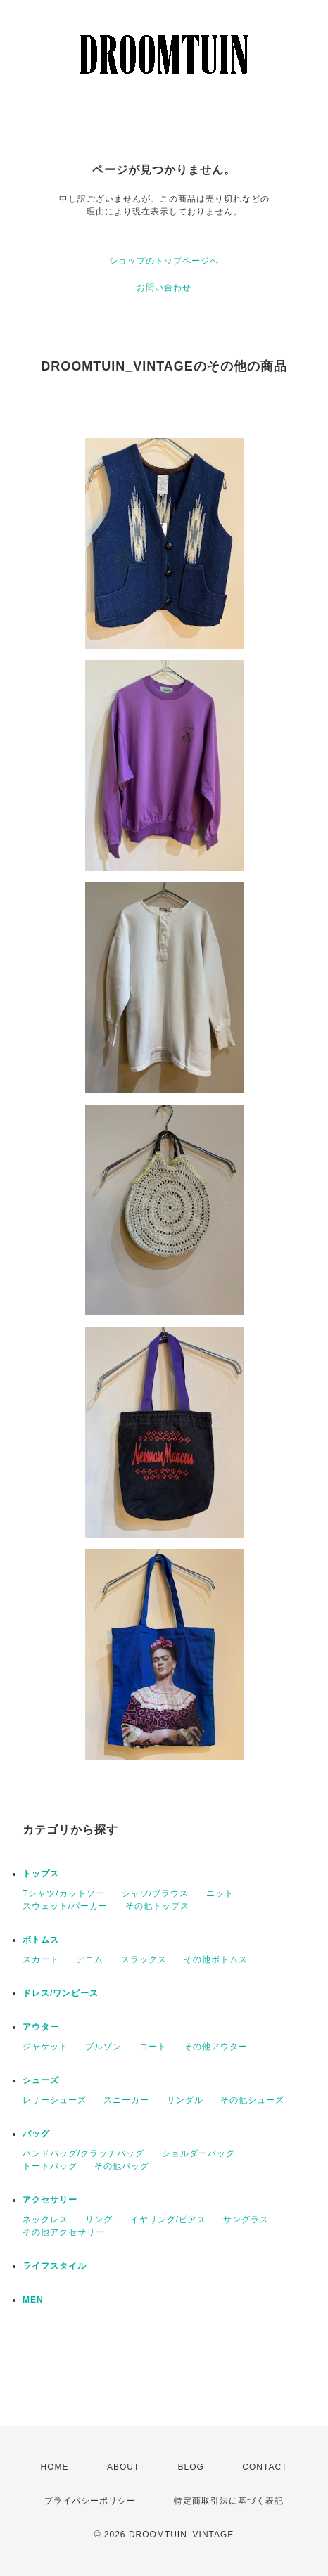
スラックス (144, 1959)
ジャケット (45, 2047)
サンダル (185, 2100)
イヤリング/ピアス (168, 2219)
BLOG (191, 2467)
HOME (55, 2467)
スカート (41, 1959)
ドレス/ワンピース (61, 1993)
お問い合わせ (164, 287)
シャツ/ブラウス (155, 1893)
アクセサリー (50, 2200)
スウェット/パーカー (65, 1906)
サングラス (246, 2219)
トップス (41, 1874)
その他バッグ (121, 2166)
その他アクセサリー (64, 2232)
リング (99, 2219)
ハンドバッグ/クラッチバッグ (83, 2153)
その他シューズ (252, 2100)
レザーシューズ (55, 2100)
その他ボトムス (216, 1959)
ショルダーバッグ (198, 2153)
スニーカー (126, 2100)
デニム (89, 1959)
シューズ (41, 2080)
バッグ (36, 2134)
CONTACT (264, 2467)
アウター (41, 2027)
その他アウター (216, 2047)
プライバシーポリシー (90, 2501)
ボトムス (41, 1940)
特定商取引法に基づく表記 (229, 2501)
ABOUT (123, 2467)
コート (153, 2047)
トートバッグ (50, 2166)
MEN (33, 2300)
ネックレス (45, 2219)
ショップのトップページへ (164, 261)
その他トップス (157, 1906)
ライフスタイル (55, 2266)
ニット (220, 1893)
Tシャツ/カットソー (64, 1893)
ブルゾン (103, 2047)
